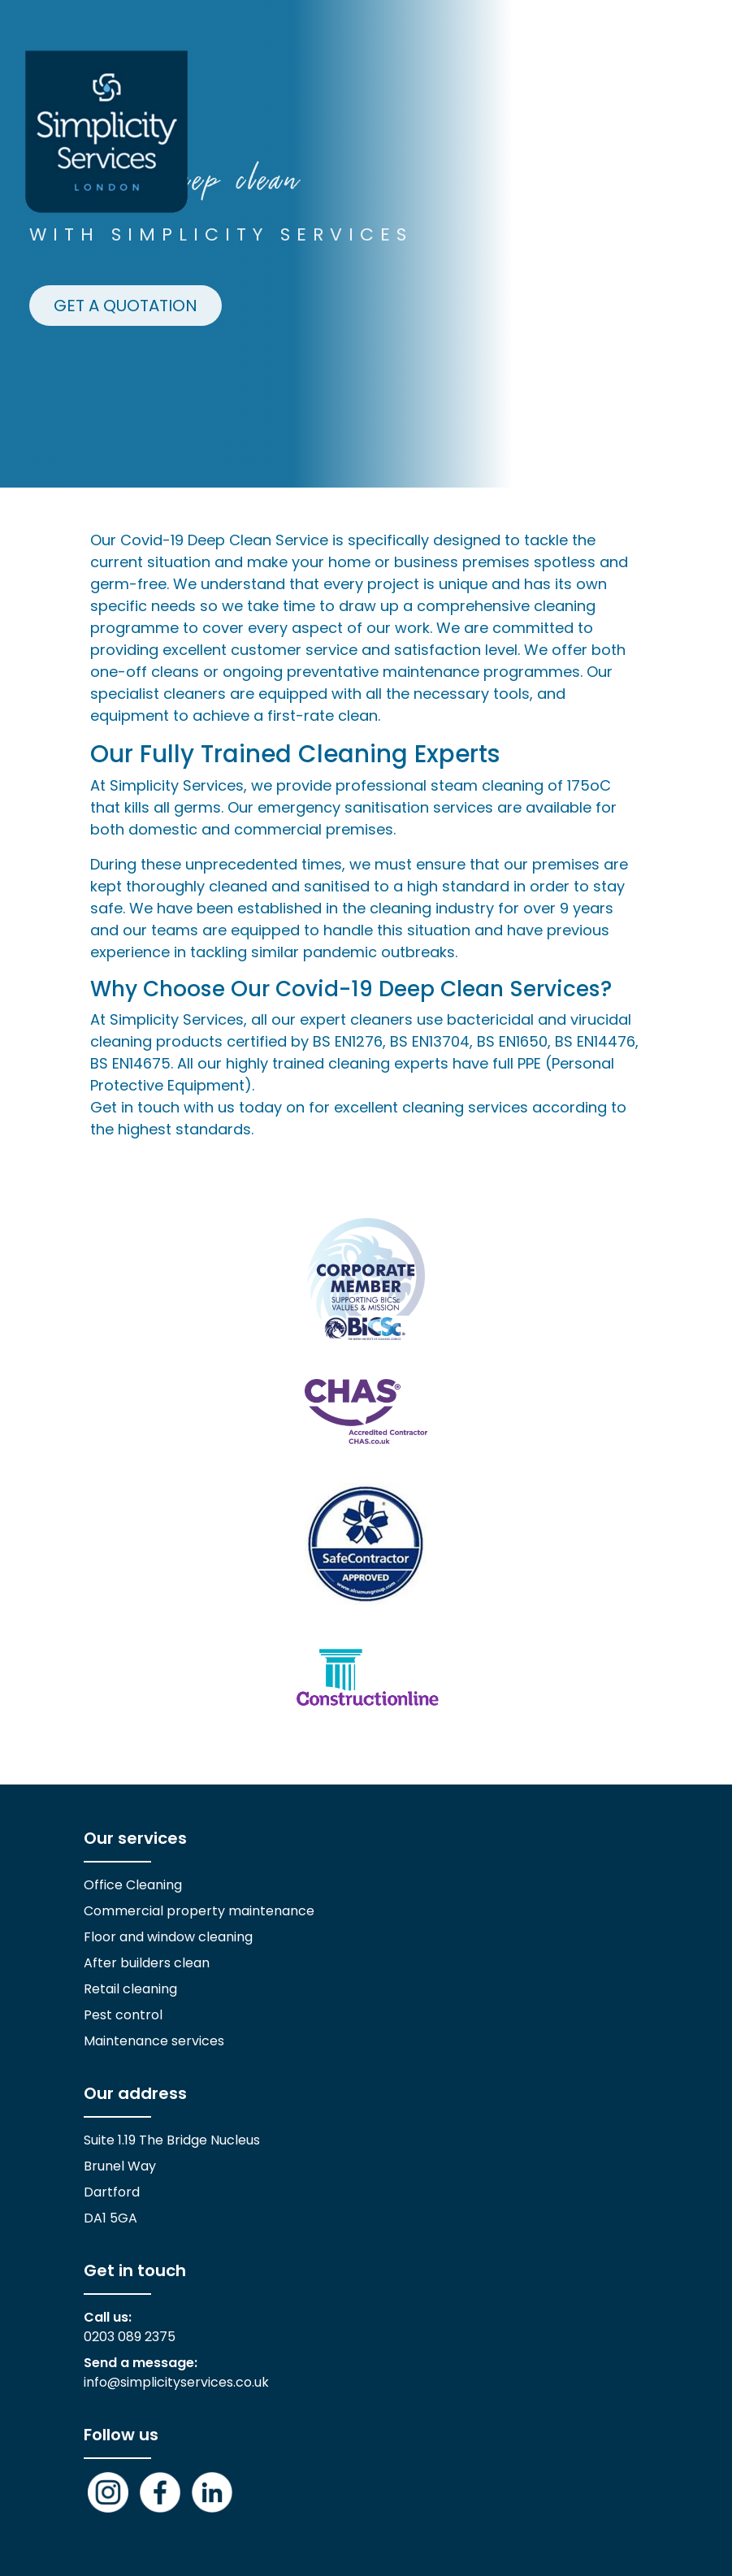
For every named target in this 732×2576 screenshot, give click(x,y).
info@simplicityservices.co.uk (176, 2382)
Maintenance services (154, 2041)
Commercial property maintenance (199, 1911)
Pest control (123, 2015)
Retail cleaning (130, 1989)
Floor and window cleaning (168, 1937)
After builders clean (147, 1963)
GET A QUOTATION (125, 305)
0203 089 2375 (129, 2336)
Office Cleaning (133, 1885)
